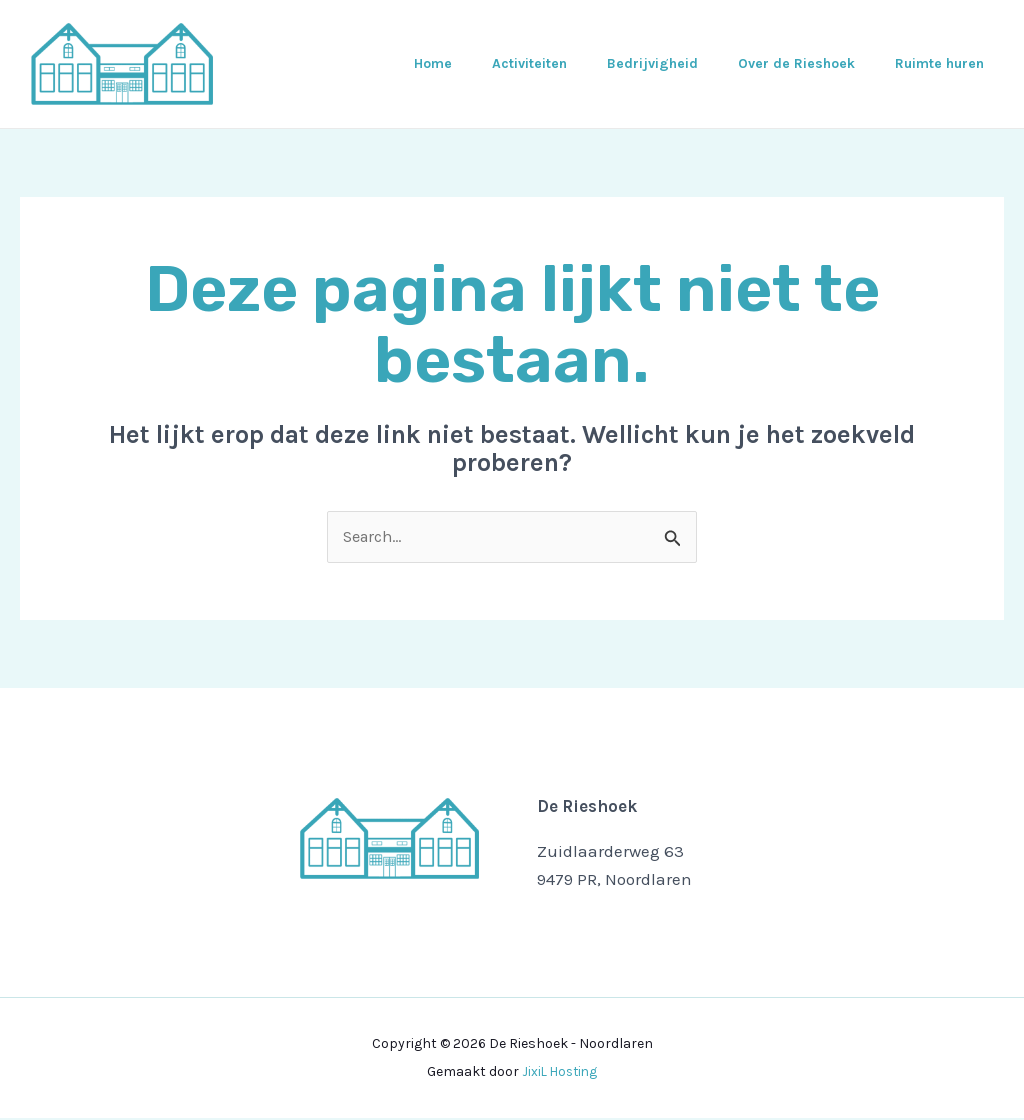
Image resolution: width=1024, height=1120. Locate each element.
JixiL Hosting (560, 1073)
